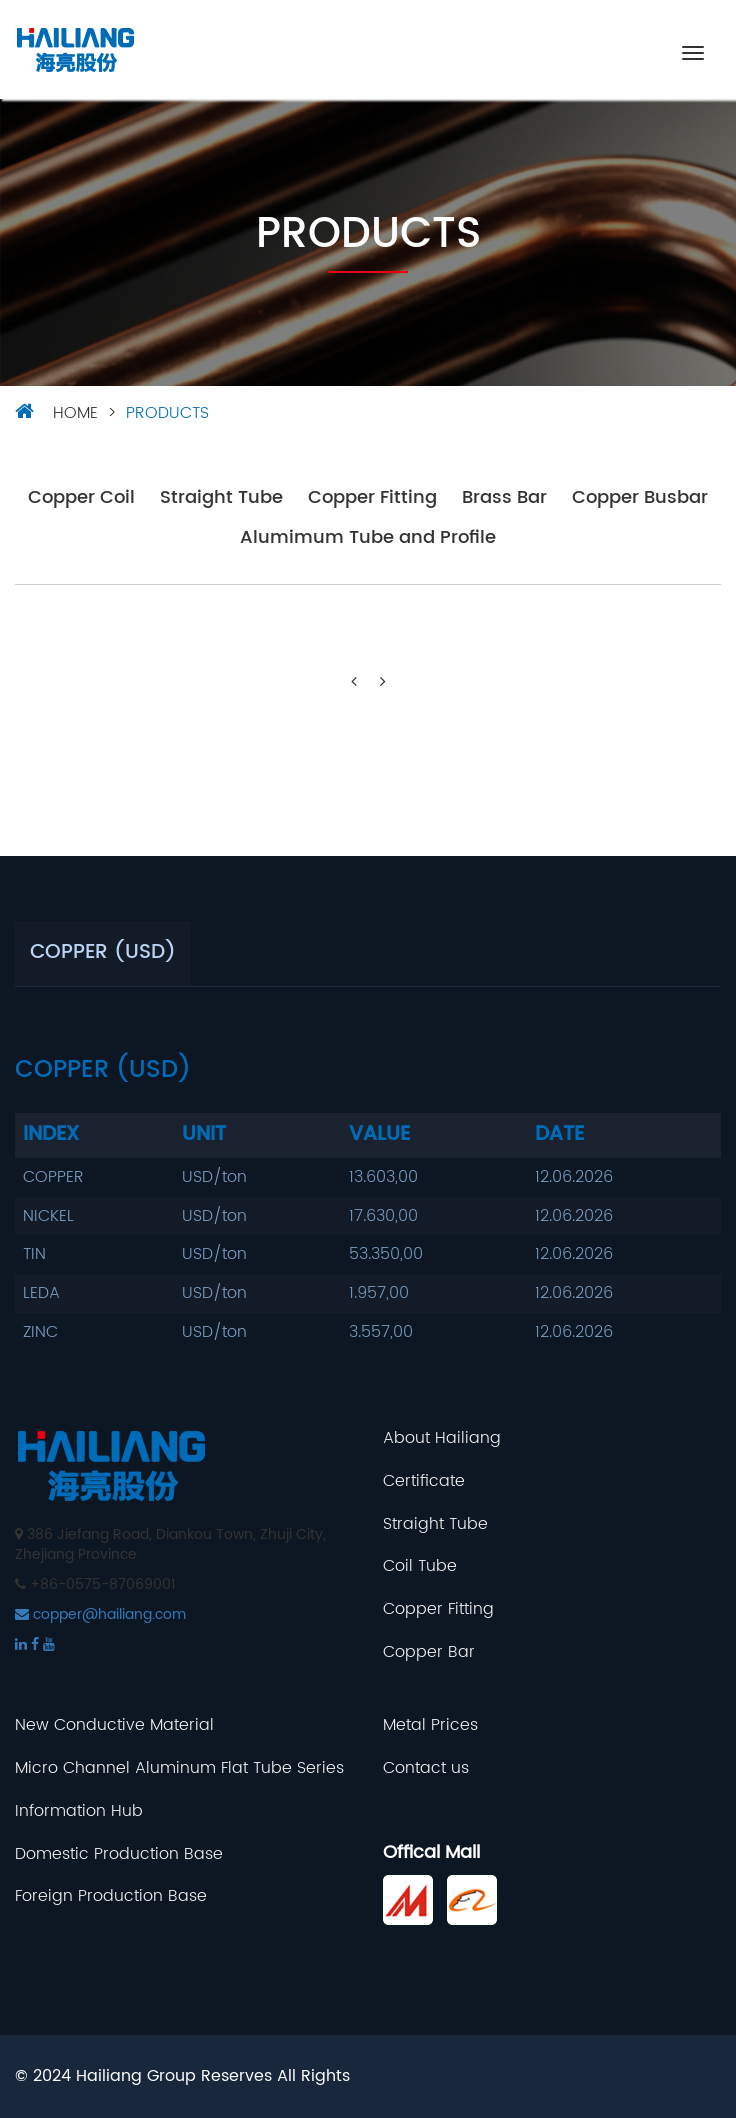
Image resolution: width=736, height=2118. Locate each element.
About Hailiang (442, 1438)
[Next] (383, 682)
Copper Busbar (640, 498)
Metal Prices (430, 1725)
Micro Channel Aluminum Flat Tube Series (179, 1768)
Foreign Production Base (111, 1896)
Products (167, 413)
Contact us (426, 1768)
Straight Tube (221, 498)
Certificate (424, 1481)
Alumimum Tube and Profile (368, 538)
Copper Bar (429, 1652)
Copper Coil (81, 498)
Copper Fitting (372, 498)
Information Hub (79, 1811)
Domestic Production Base (119, 1854)
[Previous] (354, 682)
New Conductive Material (114, 1725)
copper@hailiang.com (100, 1614)
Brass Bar (504, 498)
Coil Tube (420, 1566)
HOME (75, 413)
